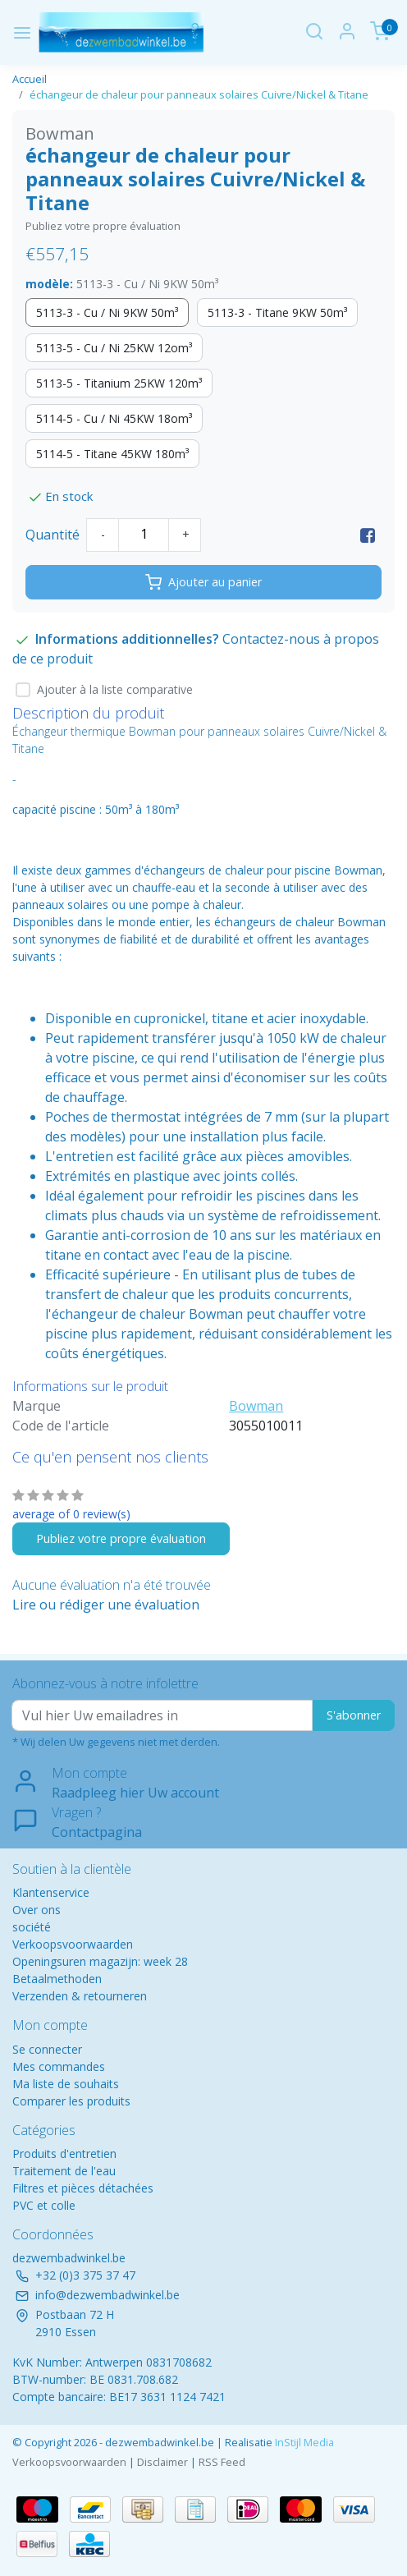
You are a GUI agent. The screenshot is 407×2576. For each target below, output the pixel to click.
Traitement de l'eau (64, 2171)
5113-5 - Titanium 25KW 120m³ (119, 383)
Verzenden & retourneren (79, 1996)
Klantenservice (50, 1892)
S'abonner (354, 1715)
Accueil (29, 78)
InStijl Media (303, 2442)
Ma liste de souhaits (65, 2084)
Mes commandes (58, 2066)
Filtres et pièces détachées (82, 2188)
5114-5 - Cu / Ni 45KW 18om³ (114, 418)
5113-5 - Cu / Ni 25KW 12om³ (114, 348)
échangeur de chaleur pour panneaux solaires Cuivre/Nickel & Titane (199, 94)
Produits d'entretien (64, 2153)
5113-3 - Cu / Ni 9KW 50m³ (107, 312)
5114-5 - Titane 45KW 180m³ (112, 453)
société (31, 1927)
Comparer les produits (71, 2101)
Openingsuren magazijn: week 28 (100, 1961)
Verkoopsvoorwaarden (72, 1944)
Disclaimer (162, 2461)
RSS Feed (222, 2461)
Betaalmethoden (57, 1978)
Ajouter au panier (203, 582)
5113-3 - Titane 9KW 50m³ (277, 312)
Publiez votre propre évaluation (103, 225)
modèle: (121, 284)
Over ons (36, 1909)
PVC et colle (43, 2205)
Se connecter (47, 2049)
